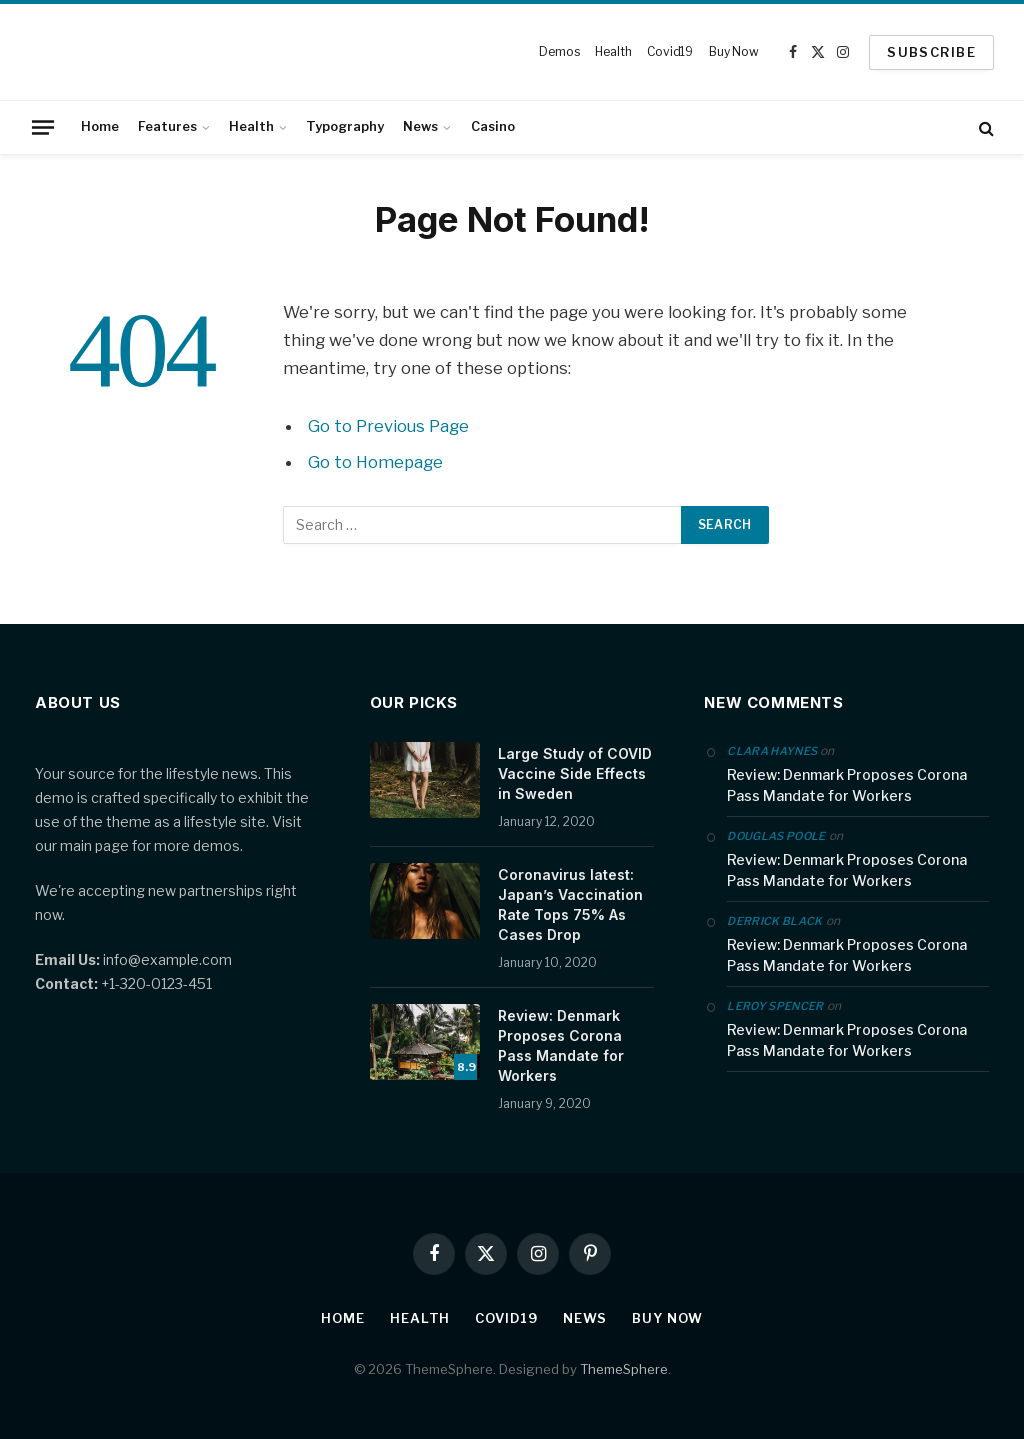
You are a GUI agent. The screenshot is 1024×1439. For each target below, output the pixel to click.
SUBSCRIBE (931, 52)
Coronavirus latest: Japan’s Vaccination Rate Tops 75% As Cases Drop (570, 904)
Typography (345, 126)
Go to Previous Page (388, 426)
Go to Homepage (375, 462)
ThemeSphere (624, 1369)
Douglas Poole (776, 836)
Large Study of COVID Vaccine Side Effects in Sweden (575, 773)
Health (613, 51)
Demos (559, 51)
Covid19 (670, 51)
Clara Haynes (772, 751)
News (420, 126)
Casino (493, 126)
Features (167, 126)
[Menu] (43, 127)
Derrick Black (774, 921)
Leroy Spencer (775, 1006)
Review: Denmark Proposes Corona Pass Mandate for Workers (561, 1045)
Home (100, 126)
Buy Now (734, 51)
